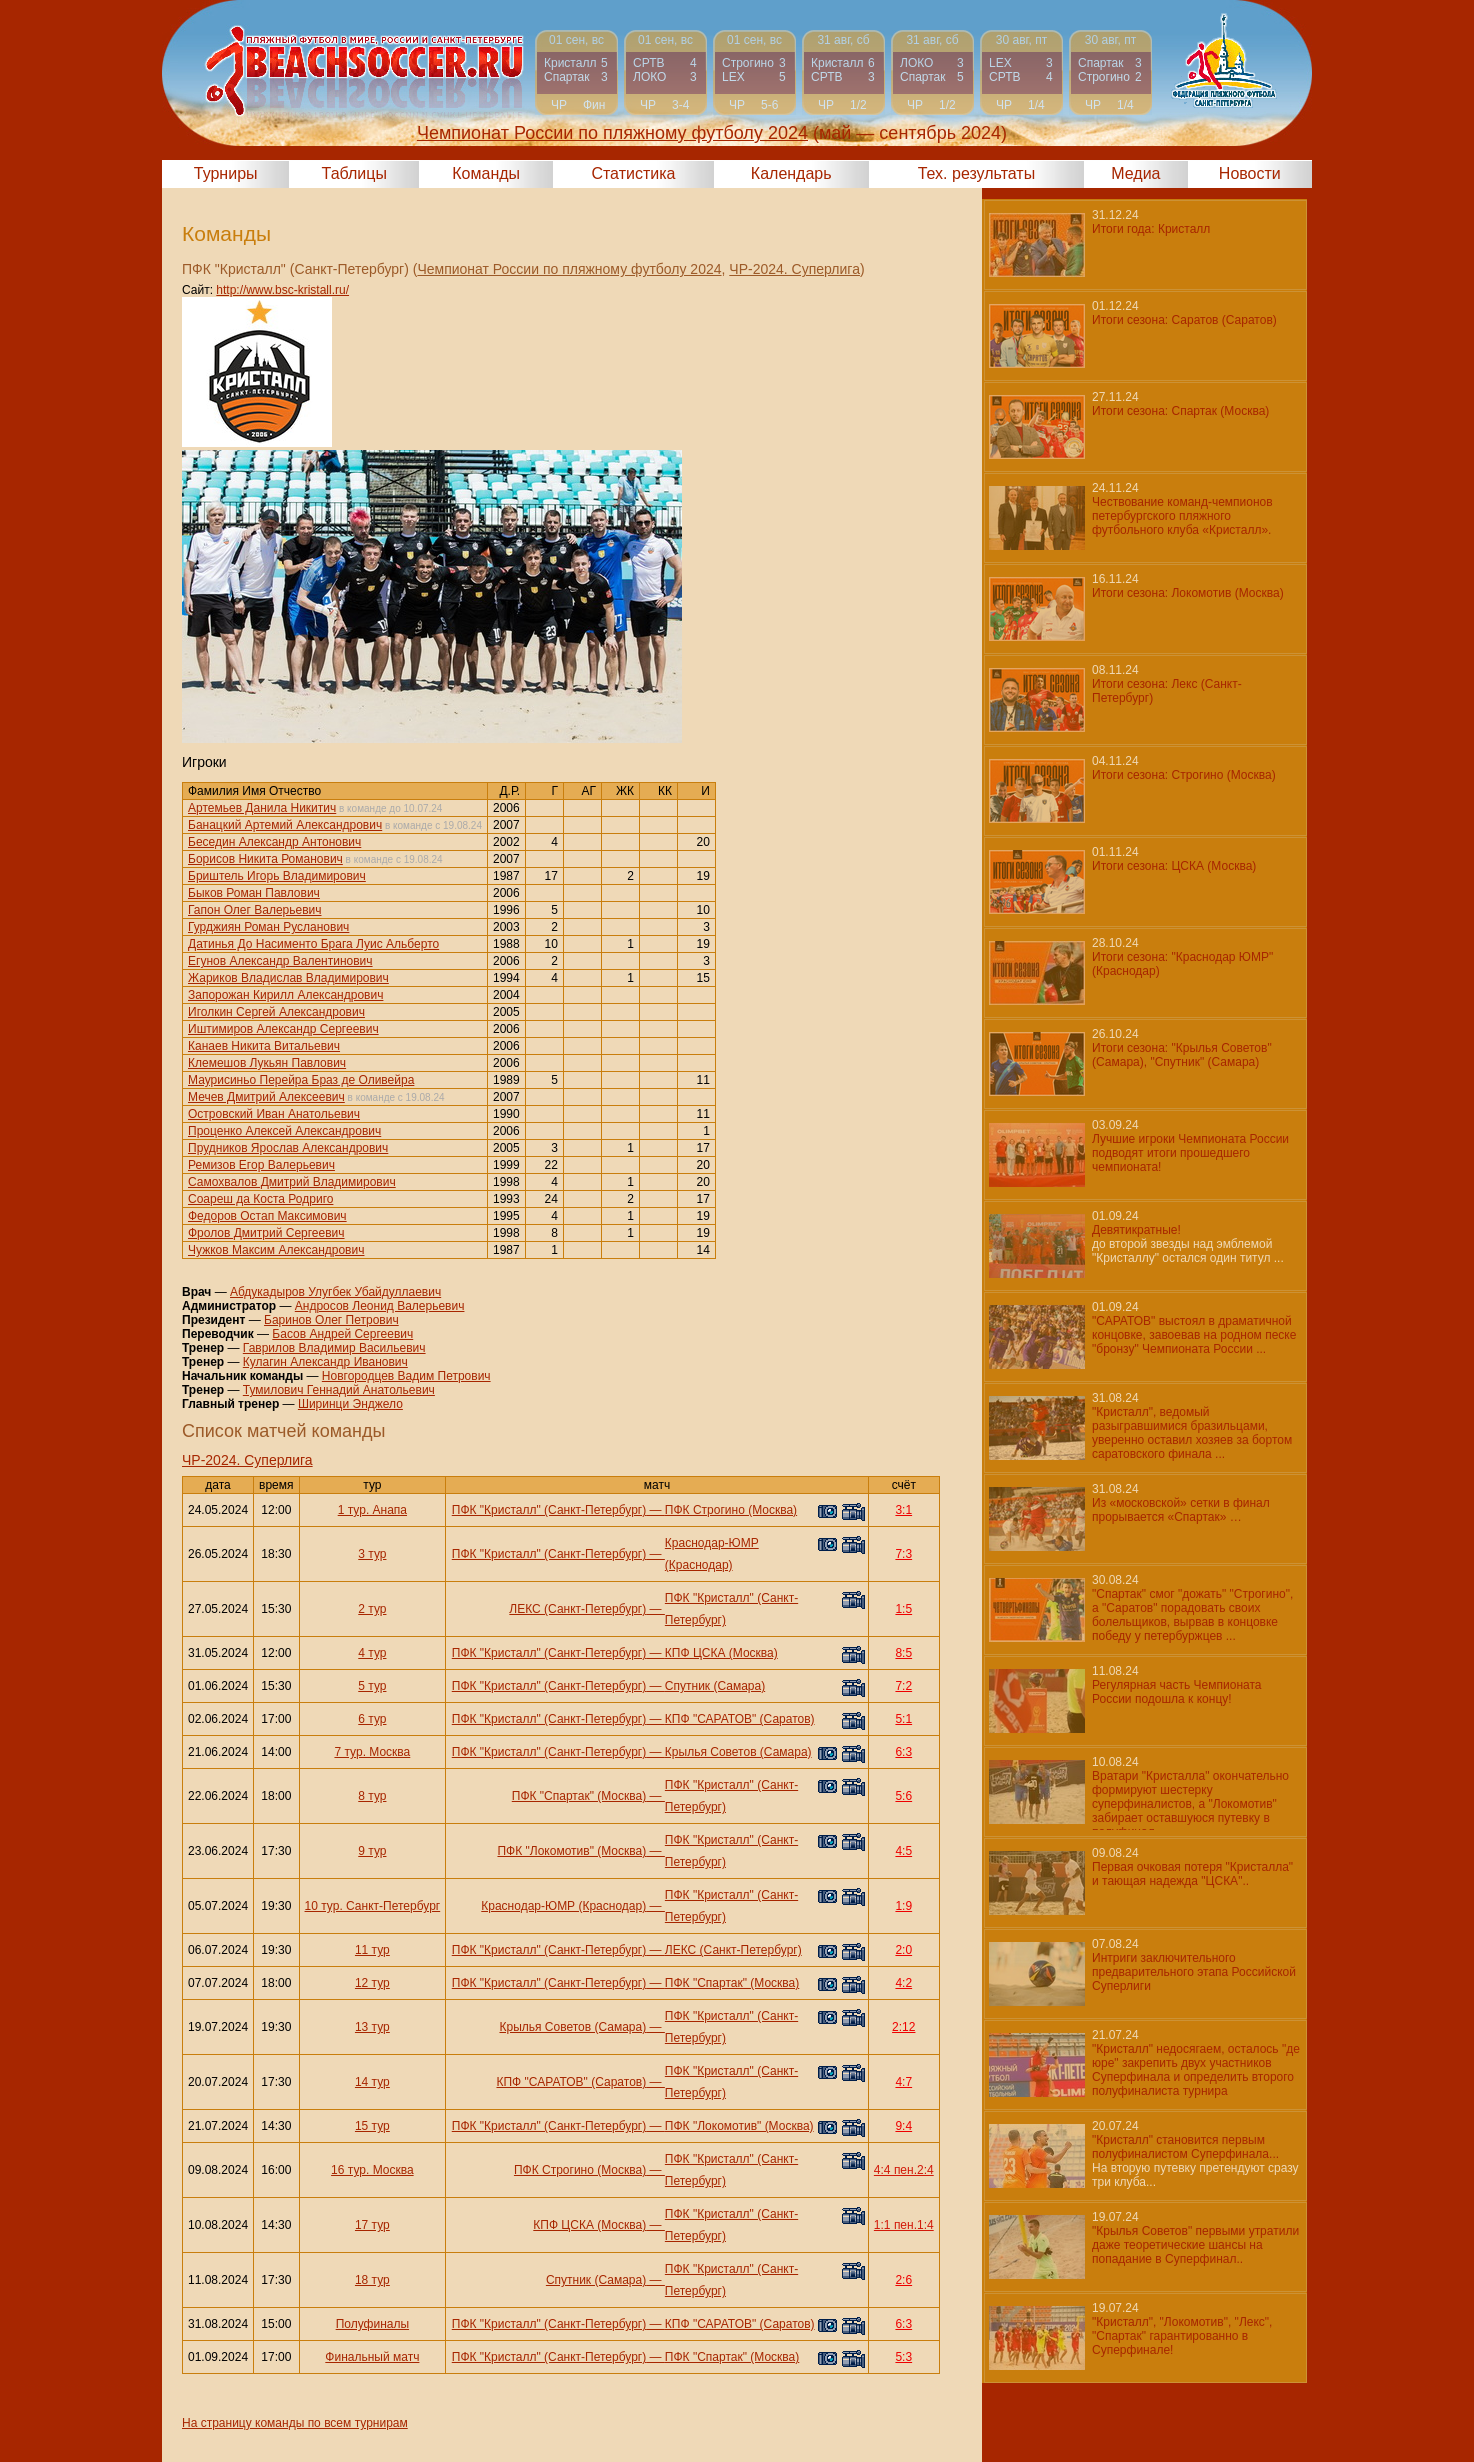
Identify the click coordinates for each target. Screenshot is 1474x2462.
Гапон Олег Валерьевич (255, 910)
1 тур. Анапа (372, 1510)
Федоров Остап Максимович (267, 1216)
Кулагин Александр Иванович (325, 1362)
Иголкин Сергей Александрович (276, 1012)
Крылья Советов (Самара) (738, 1752)
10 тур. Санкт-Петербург (373, 1906)
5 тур (372, 1686)
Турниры (226, 173)
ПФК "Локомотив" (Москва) (571, 1851)
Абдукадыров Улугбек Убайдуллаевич (335, 1292)
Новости (1250, 173)
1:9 (903, 1906)
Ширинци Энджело (350, 1404)
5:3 (903, 2357)
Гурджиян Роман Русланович (268, 927)
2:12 (903, 2027)
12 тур (372, 1983)
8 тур (372, 1796)
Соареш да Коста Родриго (260, 1199)
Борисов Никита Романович (265, 859)
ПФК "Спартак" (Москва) (579, 1796)
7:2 (903, 1686)
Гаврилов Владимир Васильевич (334, 1348)
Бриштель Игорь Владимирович (277, 876)
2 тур (372, 1609)
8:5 (903, 1653)
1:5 (903, 1609)
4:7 (903, 2082)
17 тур (372, 2225)
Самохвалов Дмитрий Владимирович (292, 1182)
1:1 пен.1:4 (904, 2225)
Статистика (633, 173)
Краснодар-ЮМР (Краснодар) (563, 1906)
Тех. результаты (977, 173)
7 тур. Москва (372, 1752)
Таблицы (354, 173)
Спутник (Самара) (715, 1686)
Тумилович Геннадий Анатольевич (339, 1390)
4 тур (372, 1653)
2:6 (903, 2280)
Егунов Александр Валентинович (280, 961)
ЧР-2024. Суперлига (794, 269)
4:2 (903, 1983)
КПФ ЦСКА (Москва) (721, 1653)
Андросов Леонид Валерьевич (380, 1306)
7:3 (903, 1554)
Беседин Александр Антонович (274, 842)
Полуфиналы (372, 2324)
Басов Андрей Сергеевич (342, 1334)
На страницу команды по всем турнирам (295, 2423)
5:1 (903, 1719)
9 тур (372, 1851)
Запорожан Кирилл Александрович (285, 995)
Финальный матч (372, 2357)
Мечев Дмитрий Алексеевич (266, 1097)
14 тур (372, 2082)
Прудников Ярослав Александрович (288, 1148)
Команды (486, 173)
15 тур (372, 2126)
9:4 (903, 2126)
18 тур (372, 2280)
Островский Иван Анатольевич (274, 1114)
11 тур (372, 1950)
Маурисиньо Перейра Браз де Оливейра (301, 1080)
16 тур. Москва (372, 2170)
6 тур (372, 1719)
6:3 (903, 1752)
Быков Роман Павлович (254, 893)
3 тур (372, 1554)
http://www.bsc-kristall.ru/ (282, 290)
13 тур (372, 2027)
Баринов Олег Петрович (331, 1320)
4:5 (903, 1851)
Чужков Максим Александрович (276, 1250)
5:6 (903, 1796)
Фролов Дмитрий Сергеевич (266, 1233)
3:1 (903, 1510)
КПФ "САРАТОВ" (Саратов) (740, 1719)
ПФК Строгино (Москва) (731, 1510)
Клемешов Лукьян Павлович (267, 1063)
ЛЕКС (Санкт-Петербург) (577, 1609)
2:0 (903, 1950)
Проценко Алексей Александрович (284, 1131)
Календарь (791, 173)
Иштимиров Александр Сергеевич (283, 1029)
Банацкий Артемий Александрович (285, 825)
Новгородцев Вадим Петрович (406, 1376)
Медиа (1135, 173)
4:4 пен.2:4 (904, 2170)
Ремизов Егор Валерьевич (261, 1165)
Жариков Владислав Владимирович (288, 978)
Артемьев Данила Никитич (262, 808)
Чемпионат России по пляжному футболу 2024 (569, 269)
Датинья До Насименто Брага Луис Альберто (313, 944)
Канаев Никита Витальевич (264, 1046)
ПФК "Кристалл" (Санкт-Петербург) (549, 1510)
